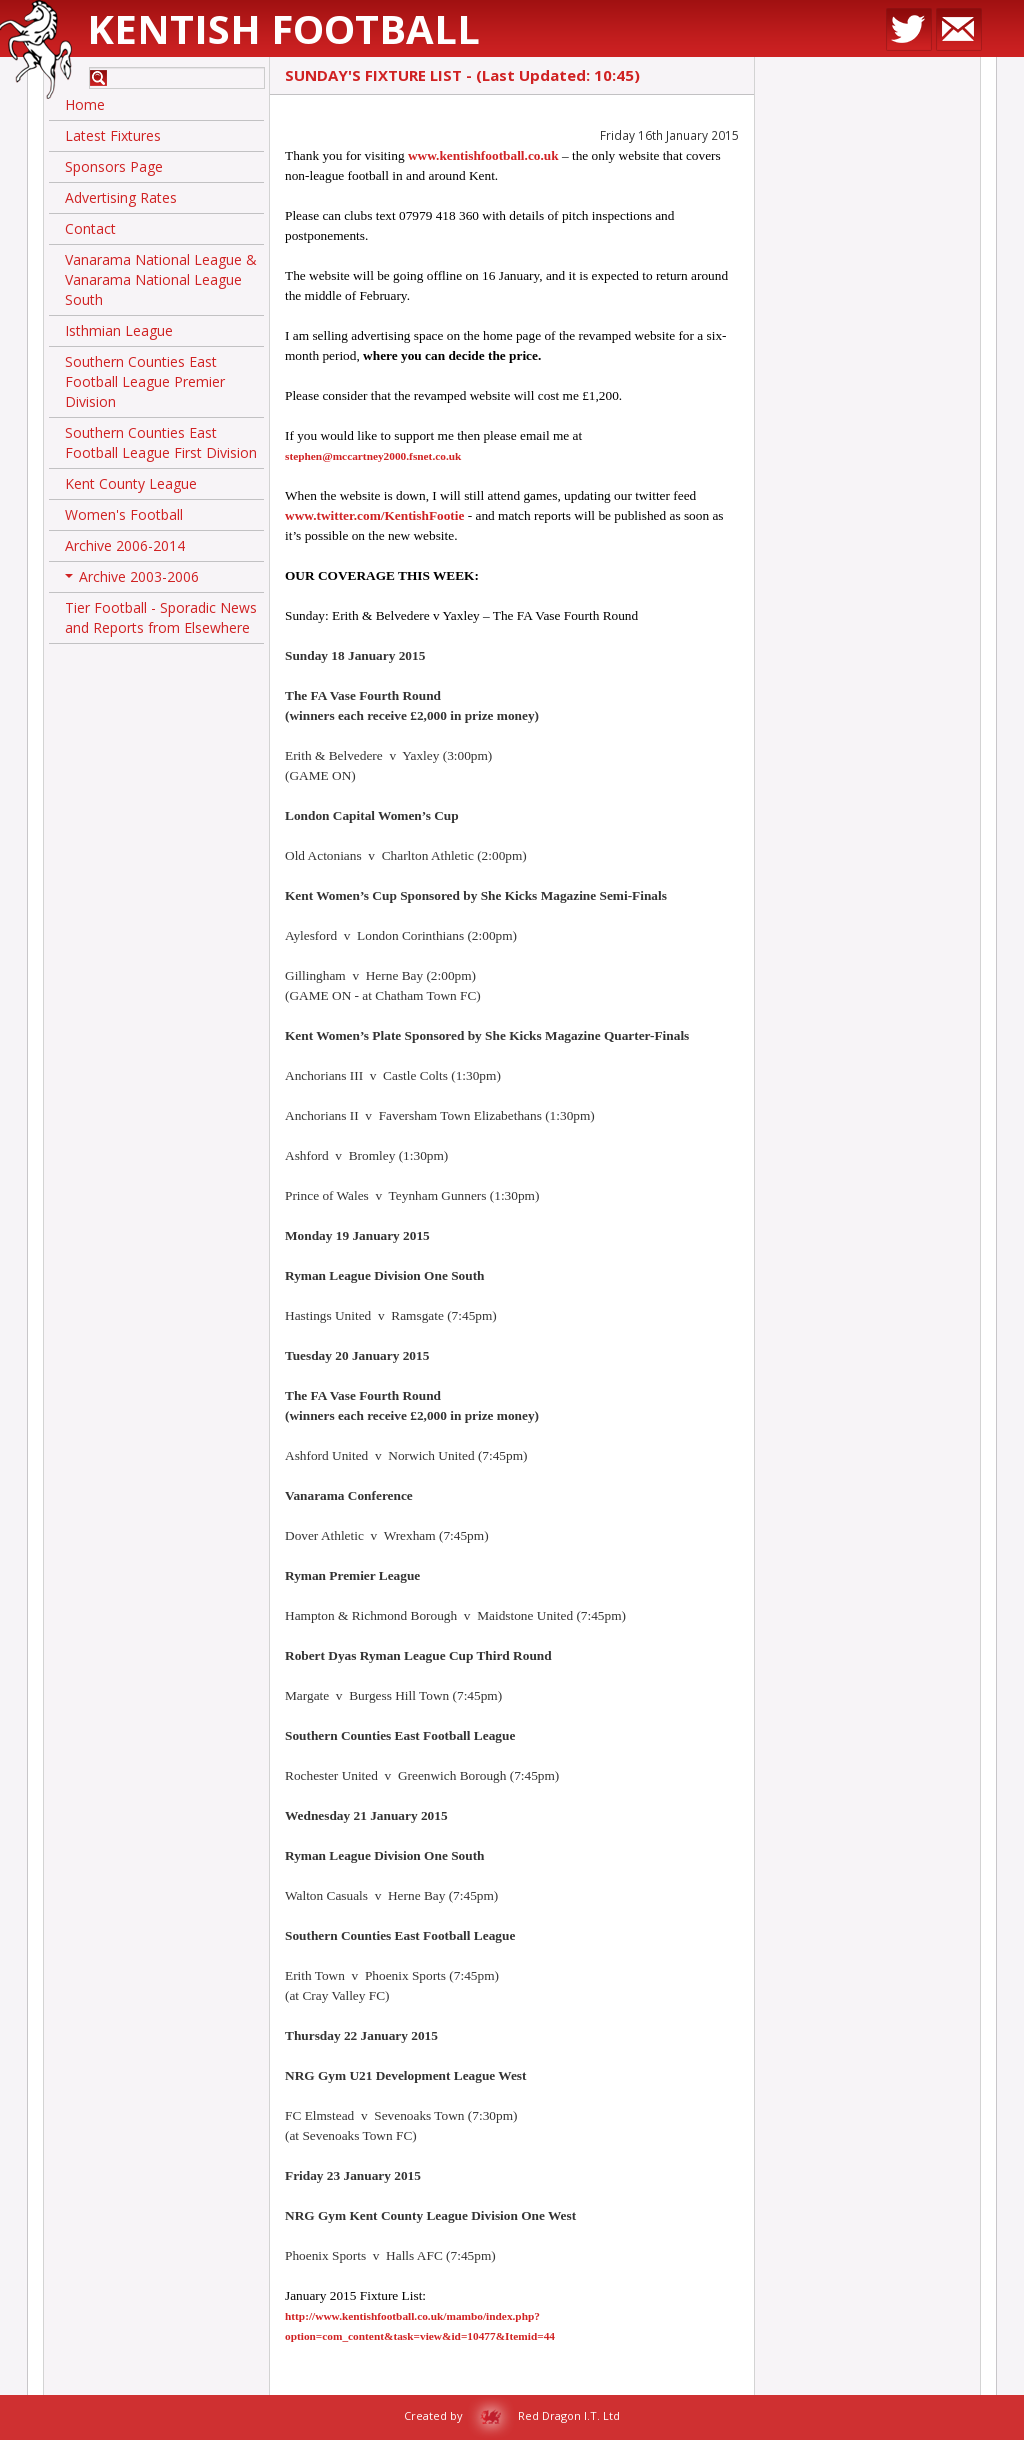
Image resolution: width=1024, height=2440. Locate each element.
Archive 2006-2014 (125, 545)
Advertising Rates (121, 197)
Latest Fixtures (113, 135)
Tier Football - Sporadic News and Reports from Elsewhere (161, 617)
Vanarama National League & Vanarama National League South (161, 279)
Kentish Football (283, 28)
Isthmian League (119, 330)
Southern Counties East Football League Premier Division (145, 381)
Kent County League (131, 483)
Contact (90, 228)
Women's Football (124, 514)
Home (85, 104)
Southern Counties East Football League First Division (161, 442)
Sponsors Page (114, 166)
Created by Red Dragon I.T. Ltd (512, 2415)
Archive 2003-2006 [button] (132, 580)
